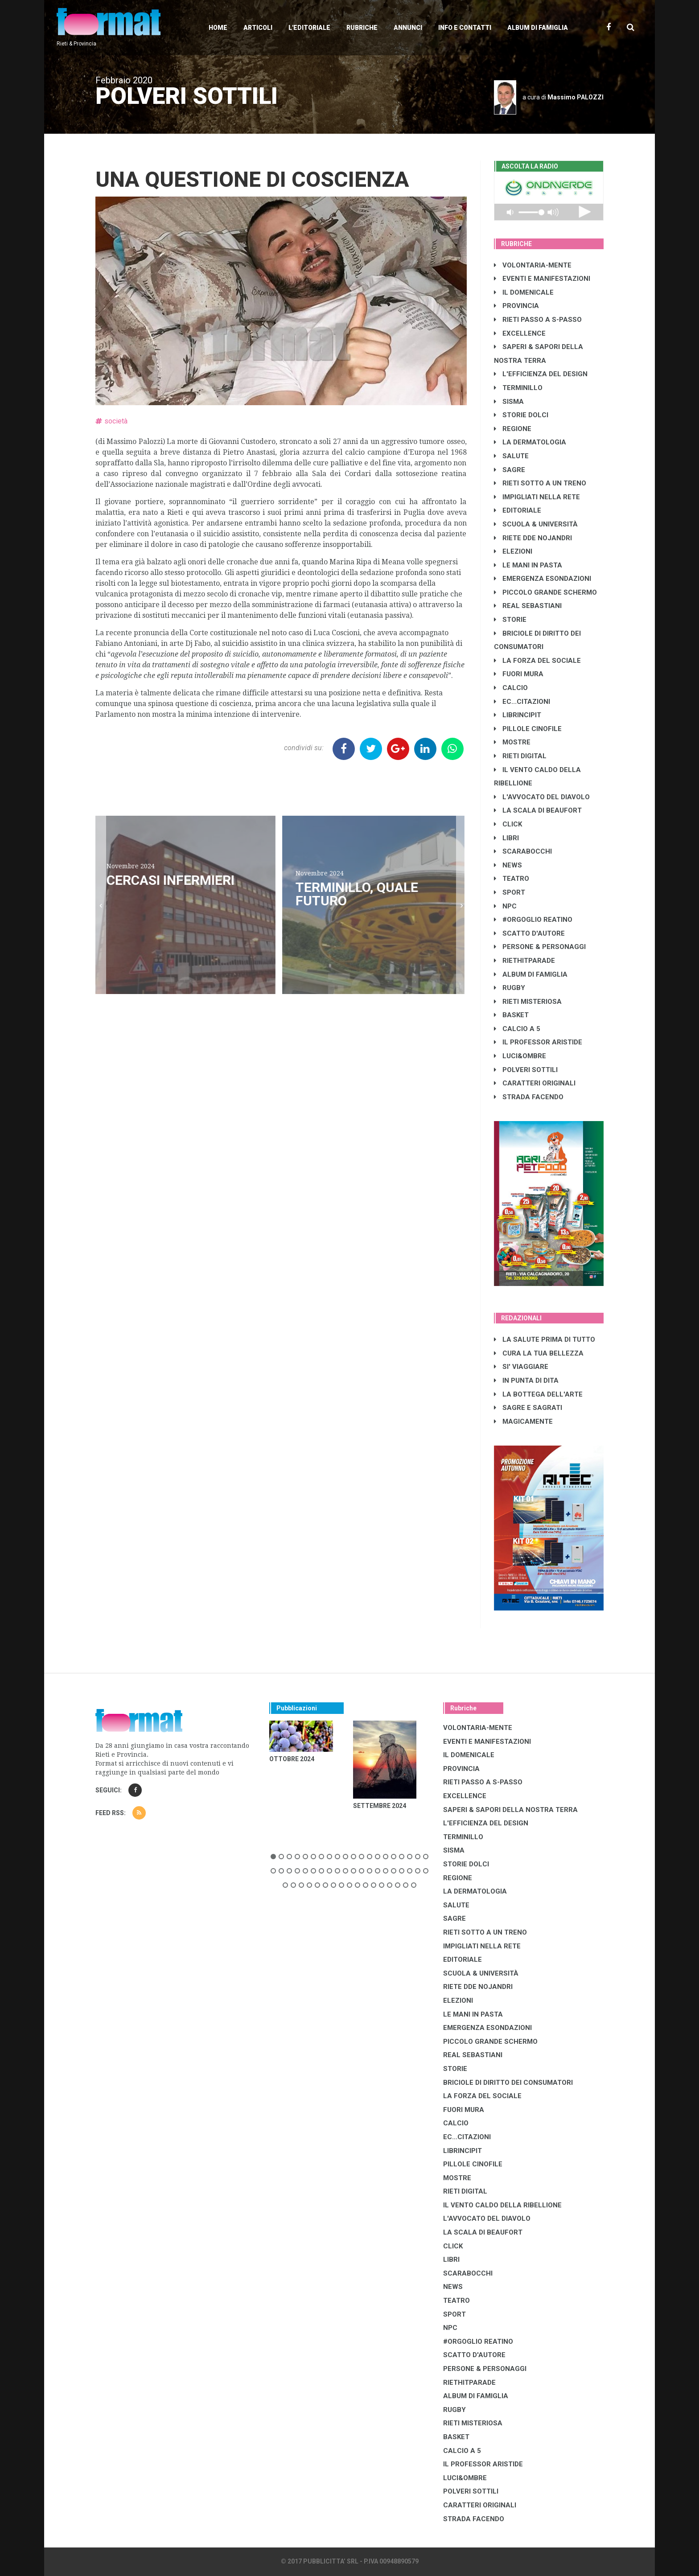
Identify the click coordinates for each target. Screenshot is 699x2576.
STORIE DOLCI (521, 415)
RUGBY (509, 988)
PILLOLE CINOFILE (528, 729)
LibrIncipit (517, 715)
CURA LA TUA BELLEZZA (539, 1353)
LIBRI (506, 838)
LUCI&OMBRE (520, 1056)
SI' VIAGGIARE (521, 1367)
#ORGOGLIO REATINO (533, 920)
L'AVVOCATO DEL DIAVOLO (542, 797)
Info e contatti (464, 27)
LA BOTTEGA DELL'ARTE (538, 1394)
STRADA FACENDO (528, 1097)
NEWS (508, 865)
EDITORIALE (517, 510)
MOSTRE (512, 742)
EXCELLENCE (520, 333)
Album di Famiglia (537, 27)
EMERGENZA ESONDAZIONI (542, 579)
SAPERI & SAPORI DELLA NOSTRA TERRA (510, 1810)
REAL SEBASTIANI (528, 606)
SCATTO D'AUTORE (529, 933)
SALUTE (511, 456)
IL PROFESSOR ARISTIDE (538, 1042)
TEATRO (511, 879)
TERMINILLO (518, 388)
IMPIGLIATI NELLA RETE (537, 497)
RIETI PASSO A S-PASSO (538, 320)
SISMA (509, 402)
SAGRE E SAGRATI (528, 1408)
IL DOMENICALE (524, 292)
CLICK (508, 824)
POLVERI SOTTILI (526, 1070)
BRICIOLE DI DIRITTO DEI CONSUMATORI (508, 2083)
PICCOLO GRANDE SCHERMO (545, 592)
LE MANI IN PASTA (528, 565)
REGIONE (512, 429)
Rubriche (362, 27)
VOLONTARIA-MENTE (533, 265)
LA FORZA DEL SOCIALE (537, 661)
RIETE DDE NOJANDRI (533, 538)
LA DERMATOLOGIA (530, 442)
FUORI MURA (518, 674)
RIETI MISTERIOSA (528, 1002)
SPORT (509, 892)
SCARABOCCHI (523, 851)
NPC (505, 906)
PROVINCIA (516, 306)
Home (218, 27)
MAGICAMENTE (523, 1421)
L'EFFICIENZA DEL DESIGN (541, 374)
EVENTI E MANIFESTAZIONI (542, 279)
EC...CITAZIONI (522, 702)
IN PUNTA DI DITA (526, 1380)
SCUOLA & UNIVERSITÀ (536, 524)
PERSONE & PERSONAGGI (540, 947)
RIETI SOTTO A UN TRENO (540, 483)
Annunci (408, 27)
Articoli (257, 27)
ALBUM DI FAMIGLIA (530, 974)
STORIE (510, 620)
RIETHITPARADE (524, 961)
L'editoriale (309, 27)
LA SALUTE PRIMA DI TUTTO (544, 1339)
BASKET (511, 1015)
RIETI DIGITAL (520, 756)
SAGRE (509, 470)
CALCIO (511, 688)
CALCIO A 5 (517, 1029)
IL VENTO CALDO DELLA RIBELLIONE (502, 2205)
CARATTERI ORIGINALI (535, 1083)
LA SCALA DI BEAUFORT (538, 810)
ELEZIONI (513, 551)
